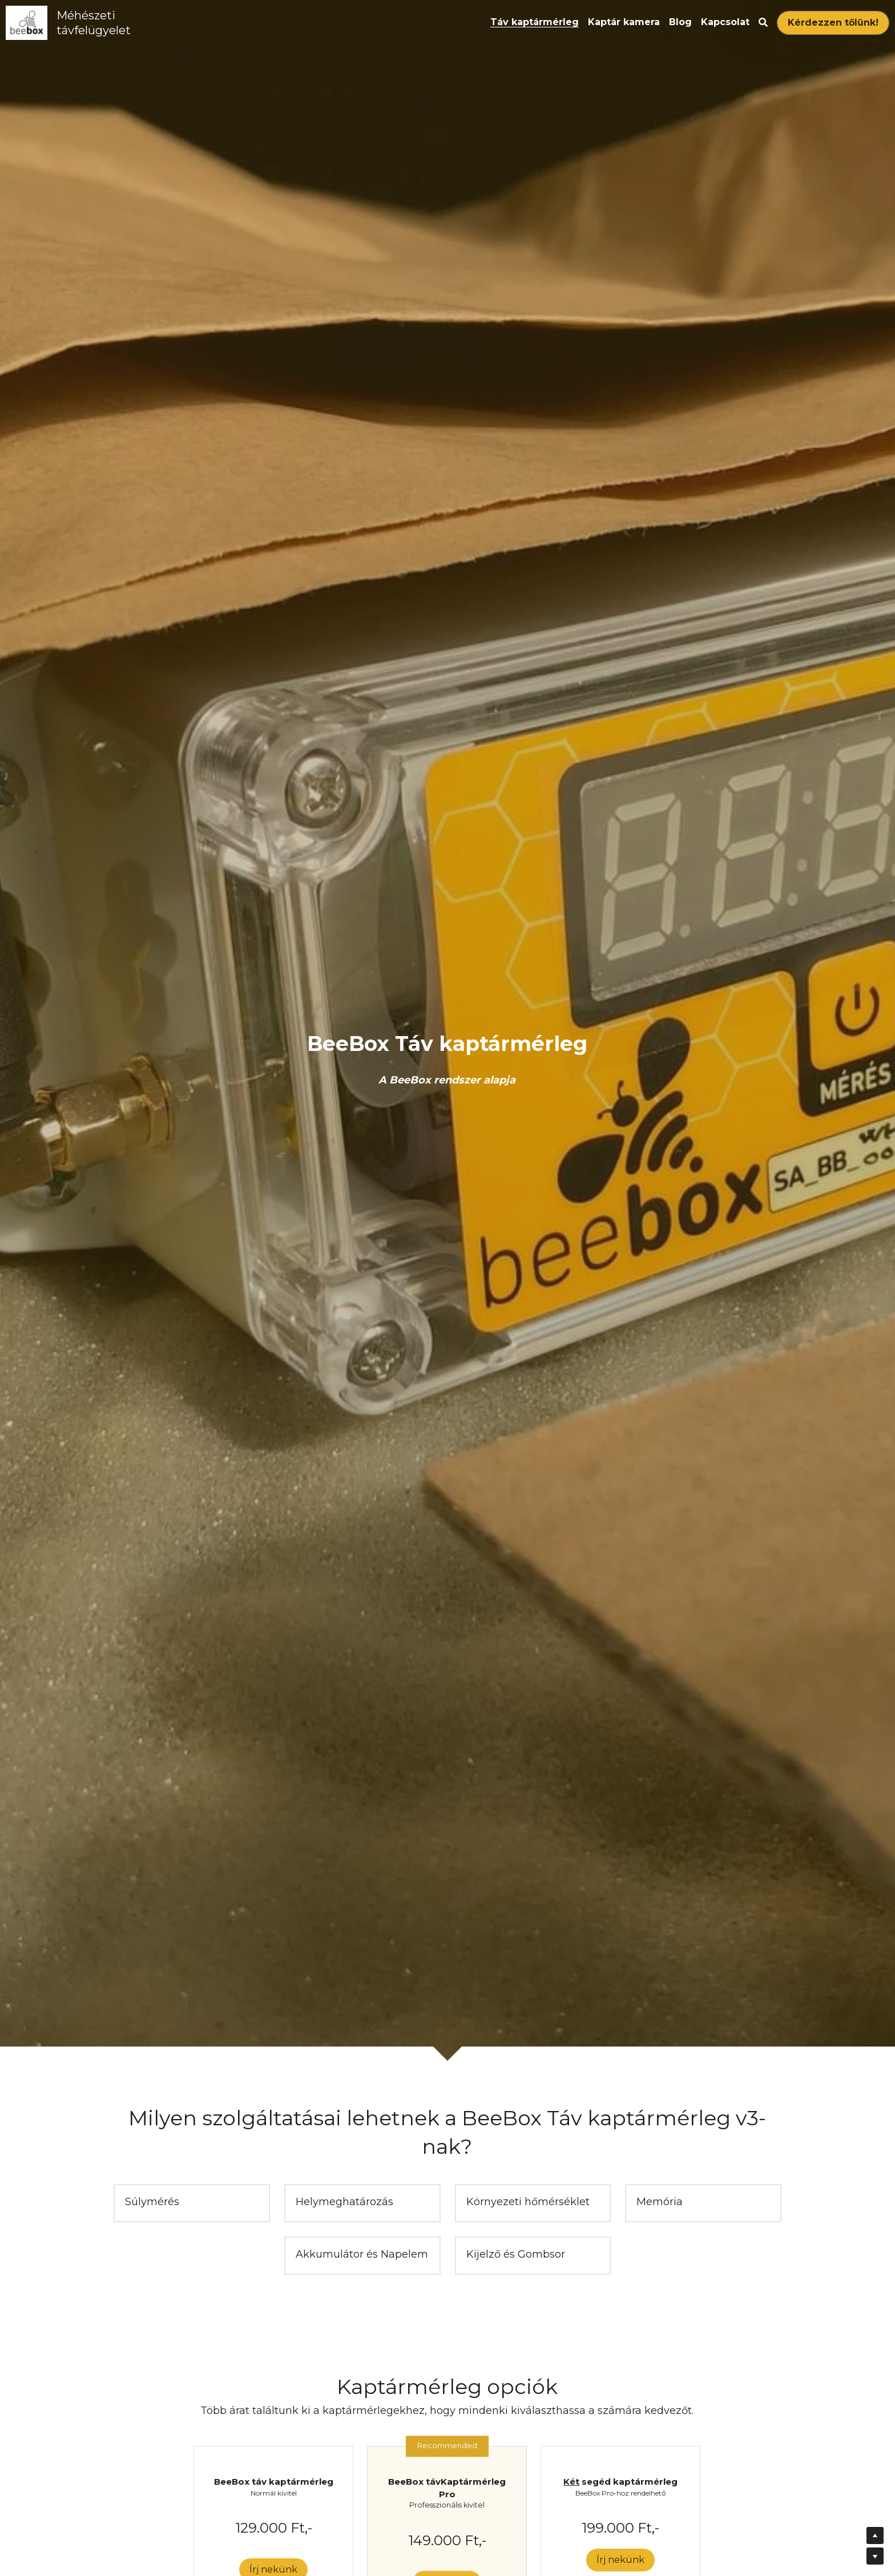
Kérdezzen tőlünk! (833, 22)
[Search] (763, 22)
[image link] (26, 22)
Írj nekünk (620, 2559)
